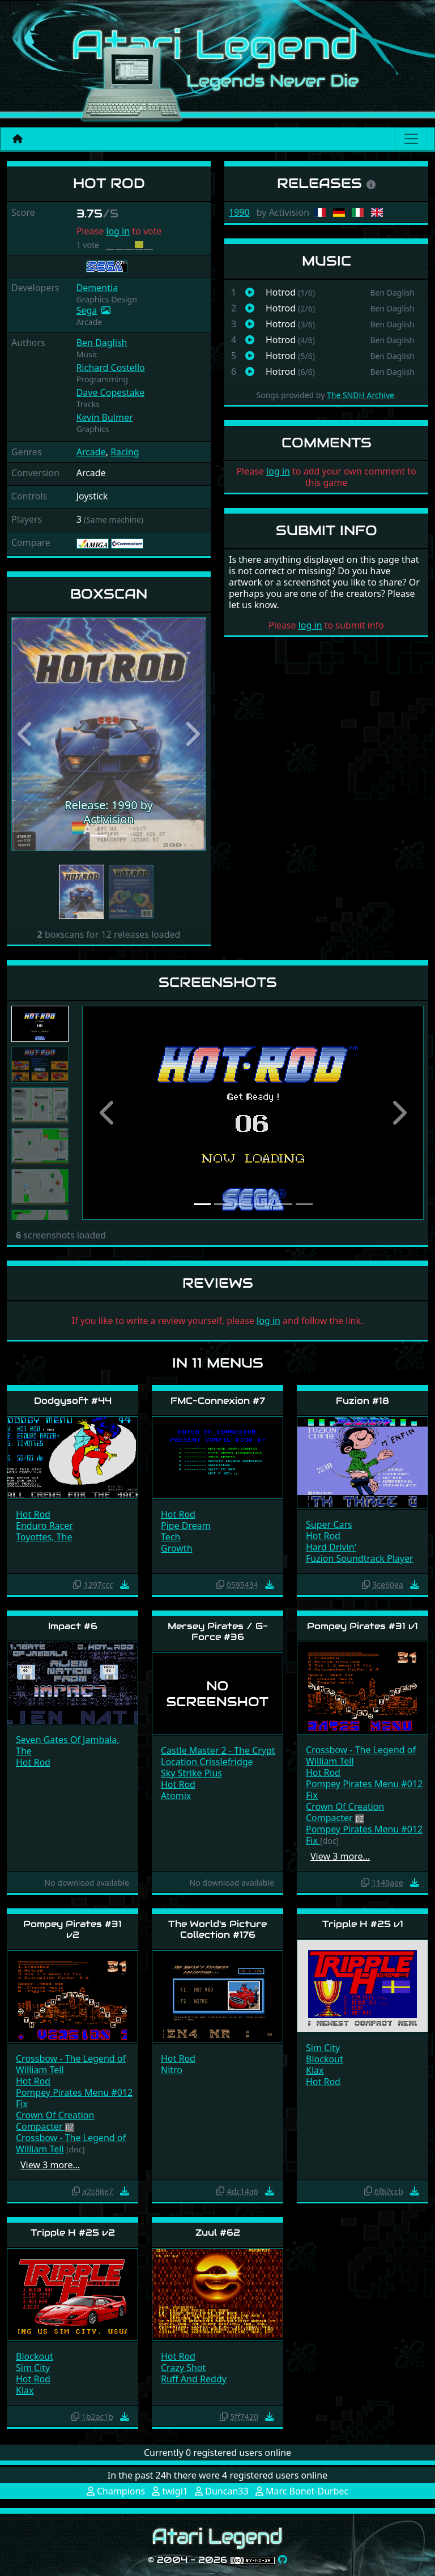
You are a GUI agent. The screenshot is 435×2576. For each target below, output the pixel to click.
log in (118, 231)
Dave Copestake (110, 392)
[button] (26, 734)
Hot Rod (33, 1514)
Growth (177, 1548)
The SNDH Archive (360, 395)
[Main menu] (411, 138)
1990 (239, 212)
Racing (124, 452)
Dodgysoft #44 (73, 1401)
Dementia (97, 287)
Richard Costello (110, 367)
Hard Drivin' (331, 1547)
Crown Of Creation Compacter (345, 1812)
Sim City (323, 2047)
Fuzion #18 (362, 1401)
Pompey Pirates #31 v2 (72, 1929)
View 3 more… (340, 1856)
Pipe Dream (186, 1525)
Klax (314, 2070)
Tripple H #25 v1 (362, 1924)
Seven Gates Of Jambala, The (68, 1745)
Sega (86, 310)
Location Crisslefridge (207, 1761)
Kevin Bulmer (104, 417)
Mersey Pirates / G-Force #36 (218, 1631)
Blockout (324, 2059)
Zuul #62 (217, 2232)
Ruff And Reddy (194, 2379)
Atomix (176, 1795)
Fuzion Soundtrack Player (359, 1558)
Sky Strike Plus (191, 1773)
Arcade (91, 452)
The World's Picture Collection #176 (217, 1929)
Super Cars (329, 1524)
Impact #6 (72, 1626)
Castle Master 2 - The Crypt (218, 1750)
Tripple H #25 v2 (73, 2232)
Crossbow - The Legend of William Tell (361, 1755)
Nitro (171, 2070)
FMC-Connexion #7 (217, 1401)
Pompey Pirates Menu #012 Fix (364, 1789)
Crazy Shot (183, 2367)
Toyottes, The (44, 1537)
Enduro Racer (44, 1525)
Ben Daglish (101, 342)
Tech (170, 1537)
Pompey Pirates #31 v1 (362, 1626)
